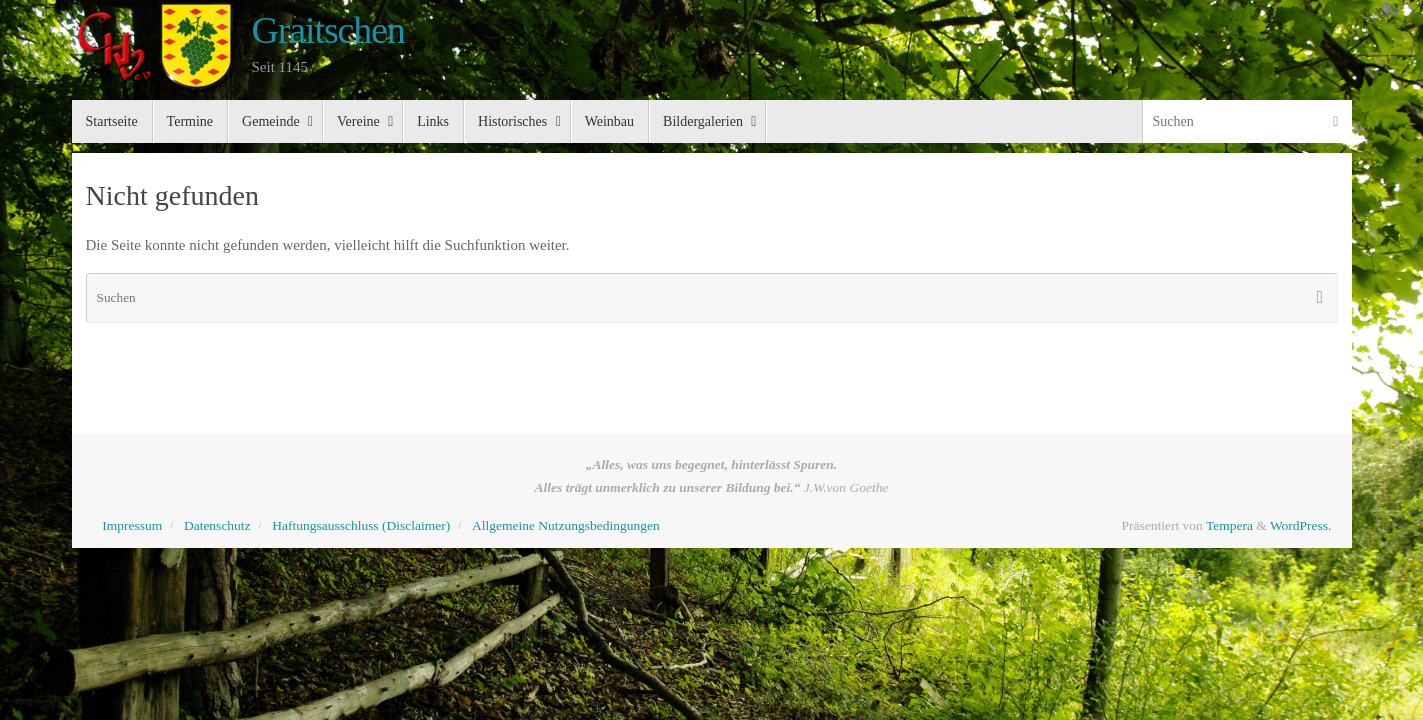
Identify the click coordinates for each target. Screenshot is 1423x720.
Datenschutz (217, 525)
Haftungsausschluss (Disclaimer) (361, 525)
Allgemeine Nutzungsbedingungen (566, 525)
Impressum (132, 525)
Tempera (1229, 525)
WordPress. (1301, 525)
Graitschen (328, 30)
